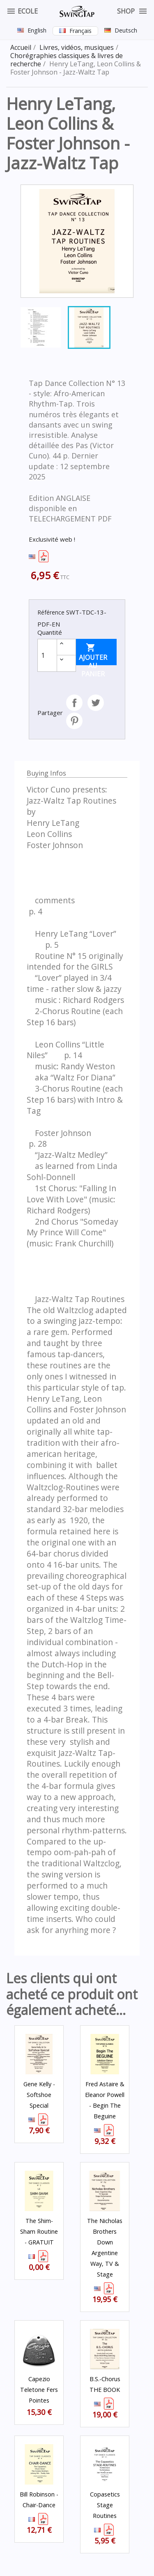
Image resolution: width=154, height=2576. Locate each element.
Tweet (95, 702)
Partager (74, 702)
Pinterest (74, 721)
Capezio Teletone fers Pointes (39, 2389)
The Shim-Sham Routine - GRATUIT (39, 2231)
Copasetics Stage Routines (105, 2505)
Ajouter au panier (93, 654)
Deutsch (126, 30)
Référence (50, 612)
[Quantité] (47, 655)
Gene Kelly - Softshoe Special (39, 2094)
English (37, 30)
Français (80, 31)
